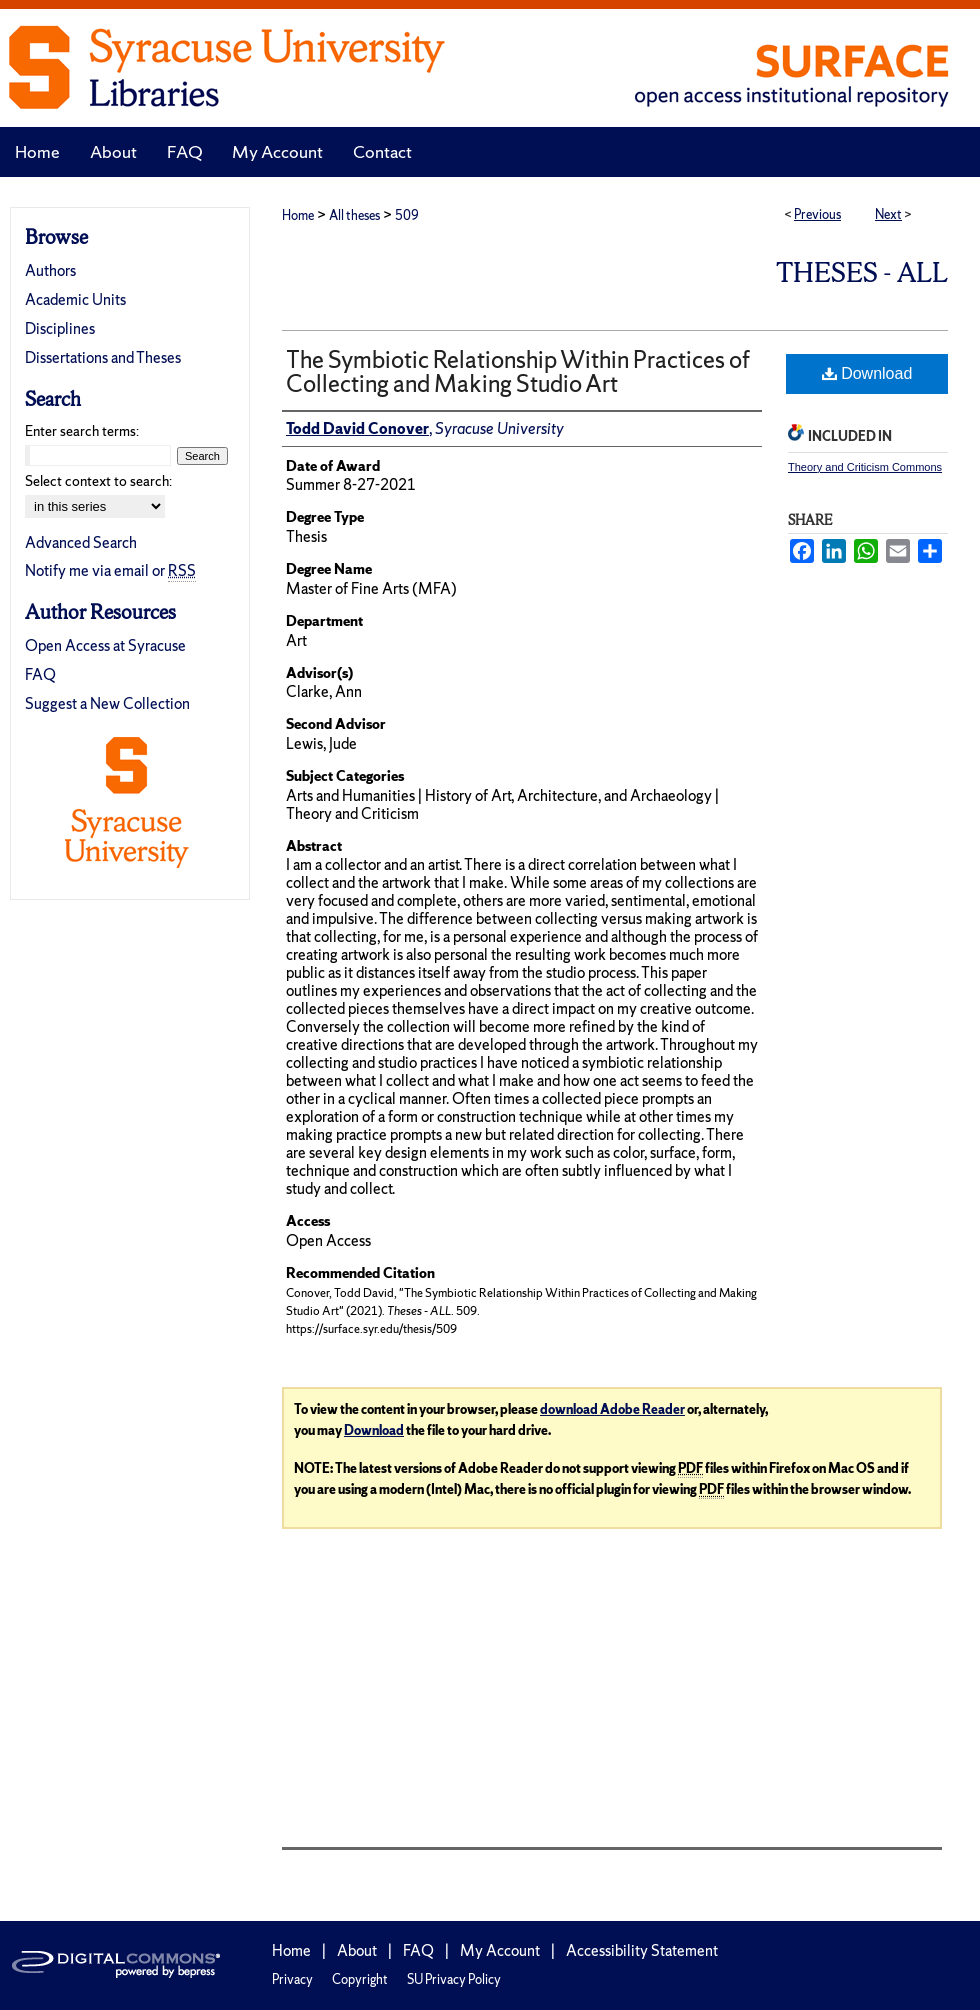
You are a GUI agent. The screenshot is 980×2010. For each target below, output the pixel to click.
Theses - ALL (862, 272)
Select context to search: (98, 481)
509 (407, 215)
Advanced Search (81, 542)
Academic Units (75, 299)
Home (298, 215)
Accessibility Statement (642, 1950)
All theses (354, 215)
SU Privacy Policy (454, 1979)
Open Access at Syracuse (105, 645)
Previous (817, 214)
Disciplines (60, 328)
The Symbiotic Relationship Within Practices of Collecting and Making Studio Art (518, 371)
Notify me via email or (110, 570)
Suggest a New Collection (107, 703)
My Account (500, 1950)
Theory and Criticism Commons (865, 467)
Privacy (292, 1979)
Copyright (360, 1979)
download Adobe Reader (612, 1409)
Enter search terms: (82, 431)
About (357, 1950)
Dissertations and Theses (103, 357)
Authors (50, 270)
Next (888, 214)
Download (867, 373)
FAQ (40, 674)
